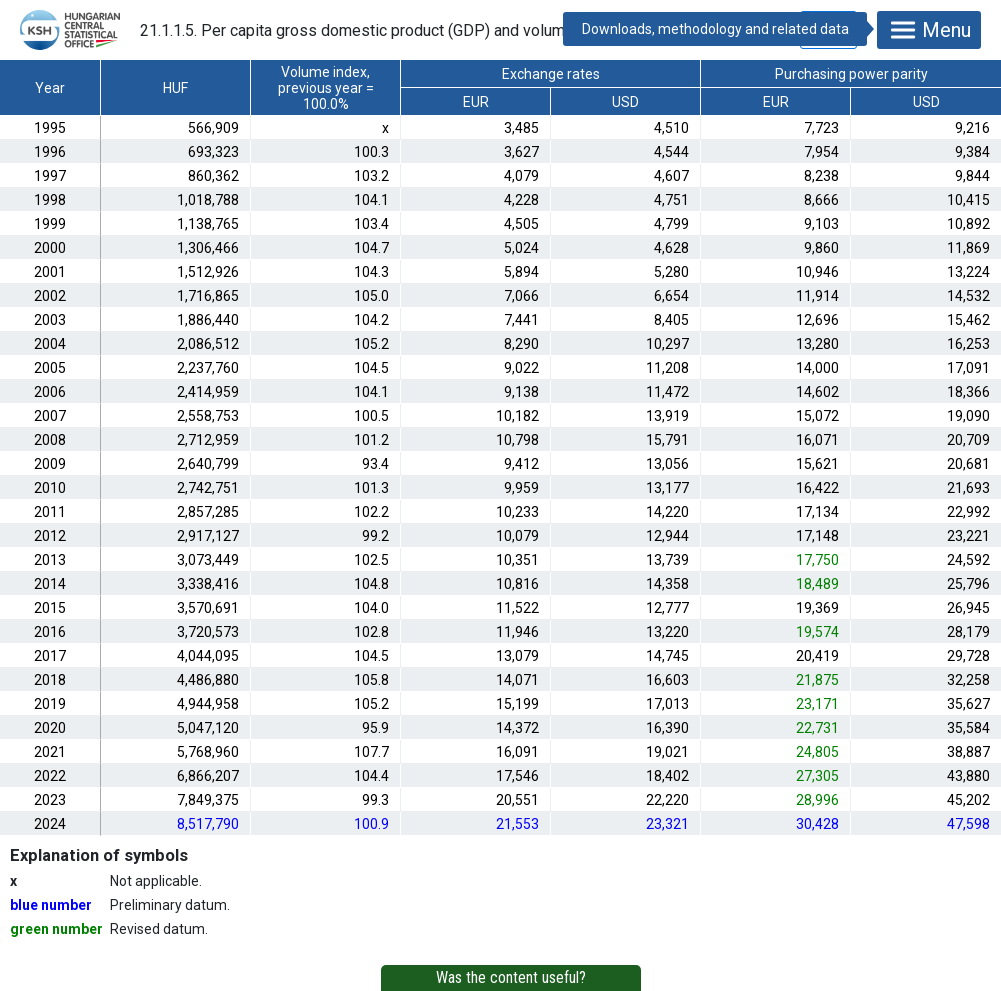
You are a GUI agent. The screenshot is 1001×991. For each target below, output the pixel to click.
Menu (929, 30)
